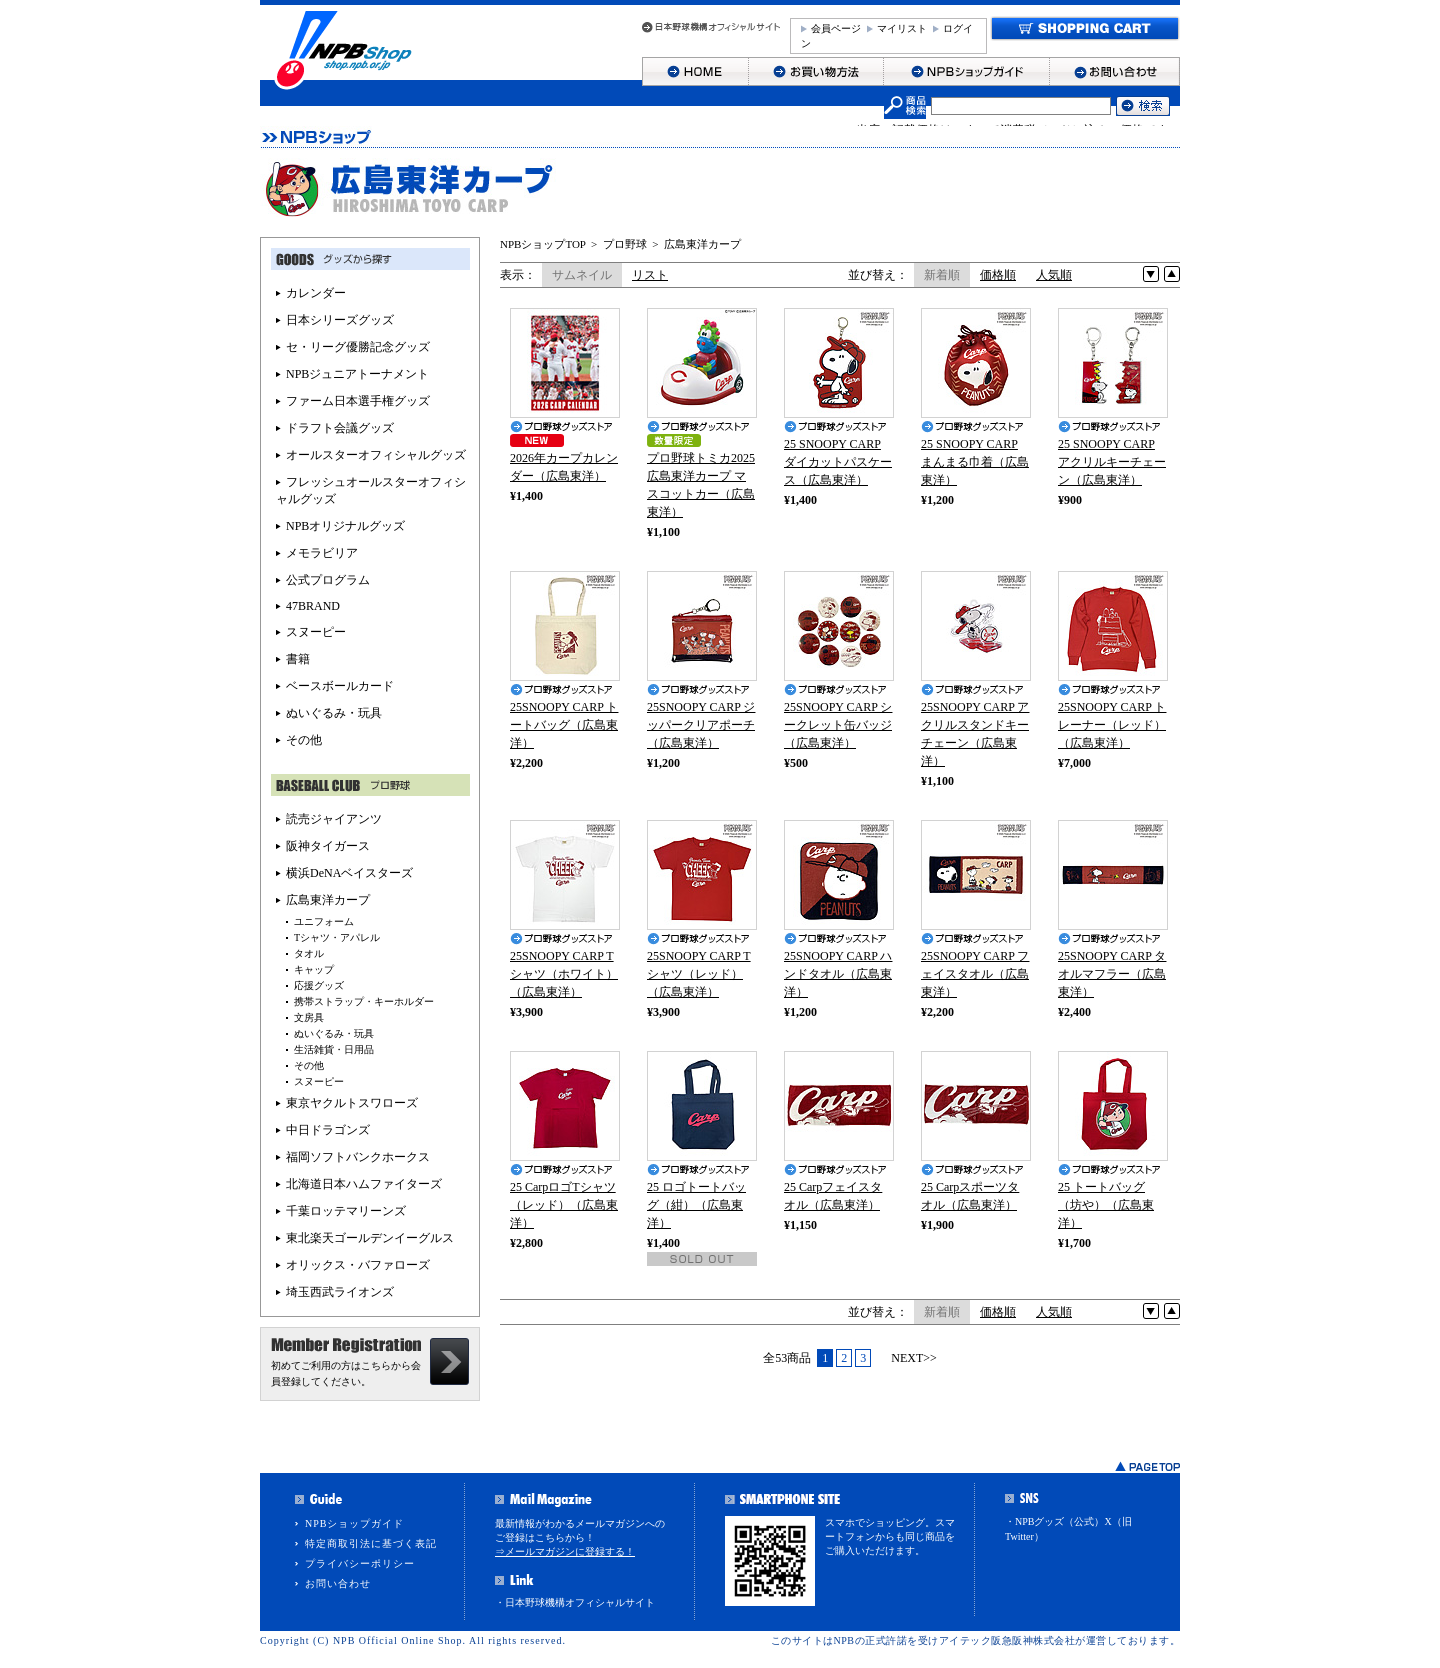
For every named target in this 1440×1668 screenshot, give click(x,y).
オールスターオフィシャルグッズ (376, 455)
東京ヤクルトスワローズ (352, 1103)
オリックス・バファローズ (358, 1265)
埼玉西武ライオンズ (340, 1292)
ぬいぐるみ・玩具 (334, 713)
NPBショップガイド (354, 1523)
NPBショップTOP (543, 244)
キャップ (314, 969)
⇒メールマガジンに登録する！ (565, 1551)
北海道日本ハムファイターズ (364, 1184)
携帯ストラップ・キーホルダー (364, 1001)
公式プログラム (328, 580)
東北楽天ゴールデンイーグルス (370, 1238)
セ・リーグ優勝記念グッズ (358, 347)
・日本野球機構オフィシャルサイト (575, 1602)
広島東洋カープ (702, 244)
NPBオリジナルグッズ (345, 526)
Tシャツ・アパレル (337, 937)
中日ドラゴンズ (328, 1130)
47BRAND (313, 606)
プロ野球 (625, 244)
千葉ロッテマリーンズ (346, 1211)
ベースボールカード (340, 686)
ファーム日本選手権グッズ (358, 401)
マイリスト (902, 28)
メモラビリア (322, 553)
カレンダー (316, 293)
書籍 (298, 659)
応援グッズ (319, 985)
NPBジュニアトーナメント (357, 374)
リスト (650, 275)
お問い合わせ (338, 1583)
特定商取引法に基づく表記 (371, 1543)
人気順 (1054, 275)
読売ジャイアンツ (334, 819)
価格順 (998, 275)
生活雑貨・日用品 (334, 1049)
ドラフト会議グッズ (340, 428)
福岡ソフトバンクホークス (358, 1157)
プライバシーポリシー (360, 1563)
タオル (309, 953)
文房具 (309, 1017)
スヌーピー (316, 632)
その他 (304, 740)
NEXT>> (914, 1358)
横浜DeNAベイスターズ (349, 873)
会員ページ (836, 28)
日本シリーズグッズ (340, 320)
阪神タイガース (328, 846)
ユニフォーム (324, 921)
